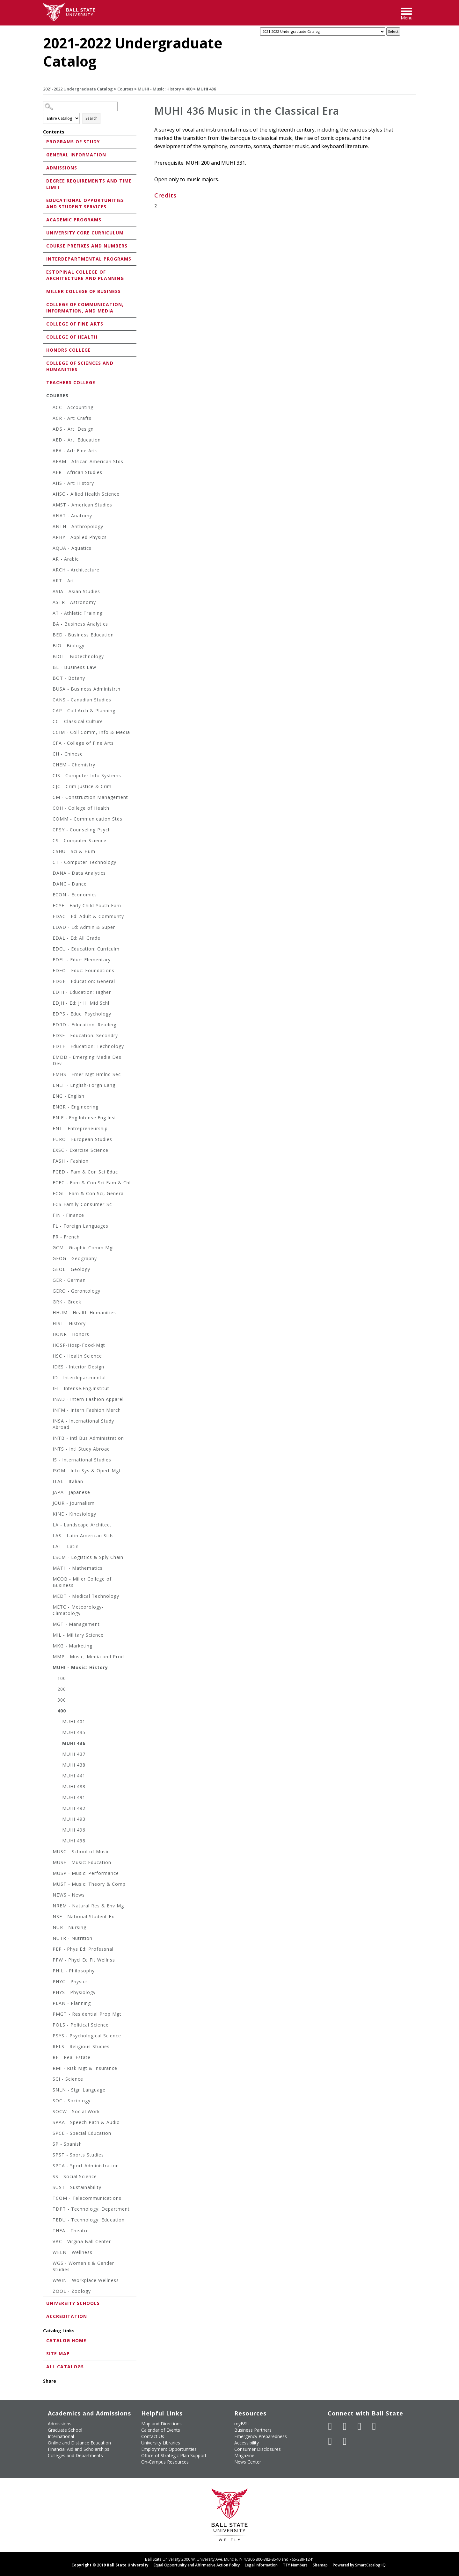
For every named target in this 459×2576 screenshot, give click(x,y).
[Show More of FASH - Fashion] (49, 1161)
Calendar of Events (160, 2430)
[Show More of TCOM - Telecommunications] (49, 2199)
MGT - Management (76, 1624)
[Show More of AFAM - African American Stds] (49, 462)
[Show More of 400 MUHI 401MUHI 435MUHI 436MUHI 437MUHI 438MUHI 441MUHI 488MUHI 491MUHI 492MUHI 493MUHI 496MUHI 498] (54, 1711)
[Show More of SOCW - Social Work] (49, 2112)
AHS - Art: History (73, 483)
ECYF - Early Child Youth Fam (87, 905)
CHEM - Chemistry (74, 765)
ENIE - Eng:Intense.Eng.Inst (84, 1118)
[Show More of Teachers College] (44, 382)
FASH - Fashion (71, 1161)
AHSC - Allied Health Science (86, 494)
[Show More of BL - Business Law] (49, 668)
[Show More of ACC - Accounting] (49, 408)
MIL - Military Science (78, 1635)
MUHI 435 (73, 1732)
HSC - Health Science (77, 1356)
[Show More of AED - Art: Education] (49, 440)
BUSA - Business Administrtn (86, 689)
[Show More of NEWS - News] (49, 1895)
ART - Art (63, 581)
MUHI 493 (73, 1819)
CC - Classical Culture (78, 721)
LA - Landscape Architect (82, 1525)
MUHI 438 (73, 1765)
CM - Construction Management (90, 797)
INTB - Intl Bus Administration (88, 1438)
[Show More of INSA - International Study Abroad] (49, 1421)
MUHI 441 (73, 1776)
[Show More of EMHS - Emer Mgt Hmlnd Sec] (49, 1075)
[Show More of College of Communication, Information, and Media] (44, 304)
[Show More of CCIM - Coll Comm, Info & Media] (49, 733)
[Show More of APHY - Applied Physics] (49, 538)
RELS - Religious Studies (81, 2046)
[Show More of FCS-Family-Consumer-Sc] (49, 1205)
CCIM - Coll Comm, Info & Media (91, 732)
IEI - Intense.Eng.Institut (81, 1388)
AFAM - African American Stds (88, 461)
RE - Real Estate (72, 2057)
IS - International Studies (82, 1460)
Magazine (244, 2455)
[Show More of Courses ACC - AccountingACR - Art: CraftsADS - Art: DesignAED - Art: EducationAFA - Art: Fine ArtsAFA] (44, 395)
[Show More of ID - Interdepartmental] (49, 1378)
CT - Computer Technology (84, 862)
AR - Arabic (66, 559)
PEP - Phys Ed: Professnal (83, 1949)
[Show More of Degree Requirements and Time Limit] (44, 180)
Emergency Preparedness (260, 2436)
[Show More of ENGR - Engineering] (49, 1107)
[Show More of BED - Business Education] (49, 635)
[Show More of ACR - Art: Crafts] (49, 419)
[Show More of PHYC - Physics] (49, 1982)
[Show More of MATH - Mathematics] (49, 1569)
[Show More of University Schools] (44, 2302)
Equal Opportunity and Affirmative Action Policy (197, 2565)
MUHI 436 (73, 1743)
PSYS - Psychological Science (87, 2036)
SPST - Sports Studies (78, 2155)
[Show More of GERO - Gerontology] (49, 1291)
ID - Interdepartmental (79, 1377)
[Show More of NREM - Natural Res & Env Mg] (49, 1906)
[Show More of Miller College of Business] (44, 291)
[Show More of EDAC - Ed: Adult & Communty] (49, 917)
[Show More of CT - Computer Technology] (49, 863)
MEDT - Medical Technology (86, 1596)
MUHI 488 (73, 1786)
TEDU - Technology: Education (89, 2220)
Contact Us (152, 2436)
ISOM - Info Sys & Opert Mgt (87, 1470)
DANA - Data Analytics (79, 873)
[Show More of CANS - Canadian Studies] (49, 700)
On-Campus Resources (165, 2462)
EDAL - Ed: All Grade (76, 938)
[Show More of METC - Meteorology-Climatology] (49, 1607)
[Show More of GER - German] (49, 1281)
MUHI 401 (73, 1722)
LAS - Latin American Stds (83, 1535)
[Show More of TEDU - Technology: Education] (49, 2220)
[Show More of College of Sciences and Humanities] (44, 362)
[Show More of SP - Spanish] (49, 2144)
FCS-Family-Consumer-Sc (82, 1204)
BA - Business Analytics (80, 624)
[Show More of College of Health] (44, 336)
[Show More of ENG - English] (49, 1096)
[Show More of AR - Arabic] (49, 559)
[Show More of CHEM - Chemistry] (49, 765)
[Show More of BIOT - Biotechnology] (49, 657)
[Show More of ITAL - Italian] (49, 1482)
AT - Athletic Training (78, 613)
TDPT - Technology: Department (91, 2209)
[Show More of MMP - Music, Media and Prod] (49, 1657)
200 (61, 1689)
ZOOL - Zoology (72, 2291)
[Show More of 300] (54, 1700)
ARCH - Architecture (76, 570)
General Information (76, 155)
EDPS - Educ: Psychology (82, 1014)
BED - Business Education (83, 635)
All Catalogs (65, 2367)
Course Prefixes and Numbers (86, 246)
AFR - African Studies (77, 472)
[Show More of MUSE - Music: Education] (49, 1863)
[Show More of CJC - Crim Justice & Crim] (49, 787)
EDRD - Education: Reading (84, 1025)
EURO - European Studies (82, 1139)
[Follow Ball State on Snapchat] (344, 2441)
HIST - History (69, 1323)
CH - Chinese (68, 754)
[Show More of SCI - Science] (49, 2079)
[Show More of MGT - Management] (49, 1625)
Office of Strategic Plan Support (174, 2455)
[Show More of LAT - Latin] (49, 1547)
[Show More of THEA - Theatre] (49, 2231)
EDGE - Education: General (84, 981)
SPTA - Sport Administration (86, 2166)
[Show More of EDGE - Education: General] (49, 982)
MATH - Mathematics (78, 1568)
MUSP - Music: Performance (86, 1873)
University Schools (73, 2303)
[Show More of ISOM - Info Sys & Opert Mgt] (49, 1471)
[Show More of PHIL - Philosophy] (49, 1971)
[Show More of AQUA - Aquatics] (49, 549)
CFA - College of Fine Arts (83, 743)
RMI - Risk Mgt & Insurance (85, 2068)
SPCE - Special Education (82, 2133)
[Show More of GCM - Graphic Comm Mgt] (49, 1248)
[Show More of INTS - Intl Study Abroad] (49, 1449)
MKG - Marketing (72, 1646)
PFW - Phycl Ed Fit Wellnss (84, 1960)
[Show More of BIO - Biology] (49, 646)
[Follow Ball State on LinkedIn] (330, 2441)
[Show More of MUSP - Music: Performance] (49, 1874)
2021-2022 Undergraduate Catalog (78, 89)
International (61, 2436)
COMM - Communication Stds (87, 819)
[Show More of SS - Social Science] (49, 2177)
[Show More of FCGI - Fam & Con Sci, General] (49, 1194)
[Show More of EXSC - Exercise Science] (49, 1151)
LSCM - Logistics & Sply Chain (88, 1557)
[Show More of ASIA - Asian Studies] (49, 592)
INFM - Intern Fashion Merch (87, 1410)
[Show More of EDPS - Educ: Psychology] (49, 1014)
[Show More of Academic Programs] (44, 219)
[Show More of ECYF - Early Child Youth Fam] (49, 906)
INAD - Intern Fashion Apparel (88, 1399)
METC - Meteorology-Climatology (78, 1610)
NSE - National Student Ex (83, 1916)
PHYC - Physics (70, 1981)
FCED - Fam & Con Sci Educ (85, 1172)
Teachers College (70, 382)
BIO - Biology (68, 645)
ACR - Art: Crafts (72, 418)
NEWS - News (69, 1895)
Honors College (68, 350)
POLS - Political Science (81, 2025)
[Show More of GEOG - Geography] (49, 1259)
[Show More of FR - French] (49, 1237)
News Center (247, 2462)
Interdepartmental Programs (88, 259)
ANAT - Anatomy (72, 516)
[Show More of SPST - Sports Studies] (49, 2155)
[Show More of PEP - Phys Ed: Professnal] (49, 1949)
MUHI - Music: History (159, 89)
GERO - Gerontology (76, 1291)
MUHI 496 (73, 1830)
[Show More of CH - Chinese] (49, 754)
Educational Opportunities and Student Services (85, 203)
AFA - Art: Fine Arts (75, 451)
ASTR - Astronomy (74, 602)
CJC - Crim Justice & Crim (82, 786)
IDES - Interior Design (78, 1367)
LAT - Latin (66, 1546)
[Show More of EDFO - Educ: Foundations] (49, 971)
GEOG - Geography (75, 1258)
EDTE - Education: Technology (88, 1046)
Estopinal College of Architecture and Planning (85, 275)
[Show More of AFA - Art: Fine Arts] (49, 451)
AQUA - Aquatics (72, 548)
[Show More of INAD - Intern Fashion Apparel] (49, 1400)
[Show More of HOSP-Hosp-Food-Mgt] (49, 1346)
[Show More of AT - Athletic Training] (49, 614)
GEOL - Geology (71, 1269)
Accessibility (246, 2443)
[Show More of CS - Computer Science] (49, 841)
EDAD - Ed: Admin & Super (84, 927)
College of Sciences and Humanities (79, 366)
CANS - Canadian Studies (82, 700)
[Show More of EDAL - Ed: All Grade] (49, 938)
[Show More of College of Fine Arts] (44, 323)
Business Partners (253, 2430)
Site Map (58, 2353)
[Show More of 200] (54, 1690)
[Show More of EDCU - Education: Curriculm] (49, 949)
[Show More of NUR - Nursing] (49, 1928)
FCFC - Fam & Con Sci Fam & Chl (92, 1183)
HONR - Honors (71, 1334)
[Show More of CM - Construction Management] (49, 798)
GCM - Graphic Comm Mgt (83, 1248)
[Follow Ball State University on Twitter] (344, 2426)
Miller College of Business (83, 291)
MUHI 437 (73, 1754)
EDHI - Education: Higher (82, 992)
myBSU (242, 2424)
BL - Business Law (74, 667)
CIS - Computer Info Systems (87, 775)
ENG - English (68, 1096)
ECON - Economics (75, 895)
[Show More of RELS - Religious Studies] (49, 2047)
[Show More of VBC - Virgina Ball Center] (49, 2242)
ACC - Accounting (73, 407)
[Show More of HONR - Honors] (49, 1335)
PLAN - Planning (72, 2003)
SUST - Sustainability (77, 2187)
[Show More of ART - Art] (49, 581)
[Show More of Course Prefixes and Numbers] (44, 245)
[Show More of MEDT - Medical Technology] (49, 1597)
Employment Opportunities (169, 2449)
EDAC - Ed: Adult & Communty (88, 916)
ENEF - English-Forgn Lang (84, 1085)
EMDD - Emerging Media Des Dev (87, 1060)
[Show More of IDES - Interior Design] (49, 1367)
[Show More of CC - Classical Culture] (49, 722)
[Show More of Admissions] (44, 167)
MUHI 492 (73, 1808)
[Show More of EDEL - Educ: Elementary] (49, 960)
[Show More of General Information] (44, 154)
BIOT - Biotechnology (78, 656)
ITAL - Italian (68, 1481)
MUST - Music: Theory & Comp (89, 1884)
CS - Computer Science (79, 840)
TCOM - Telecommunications (87, 2198)
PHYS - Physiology (74, 1992)
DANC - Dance (70, 884)
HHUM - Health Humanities (84, 1313)
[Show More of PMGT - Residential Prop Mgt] (49, 2014)
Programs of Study (73, 142)
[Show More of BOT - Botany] (49, 679)
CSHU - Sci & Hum (74, 851)
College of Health (72, 337)
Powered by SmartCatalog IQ (359, 2565)
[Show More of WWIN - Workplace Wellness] (49, 2281)
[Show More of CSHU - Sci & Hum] (49, 852)
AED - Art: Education (77, 440)
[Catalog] (322, 31)
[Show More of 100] (54, 1679)
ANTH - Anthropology (78, 526)
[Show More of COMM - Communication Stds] (49, 819)
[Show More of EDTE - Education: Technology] (49, 1047)
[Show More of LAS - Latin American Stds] (49, 1536)
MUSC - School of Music (81, 1851)
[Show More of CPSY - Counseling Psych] (49, 830)
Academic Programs (73, 220)
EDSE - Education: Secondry (85, 1035)
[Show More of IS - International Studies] (49, 1460)
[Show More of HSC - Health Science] (49, 1356)
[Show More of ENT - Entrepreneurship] (49, 1129)
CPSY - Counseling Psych (82, 830)
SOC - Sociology (72, 2101)
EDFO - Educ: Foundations (83, 970)
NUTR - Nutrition (72, 1938)
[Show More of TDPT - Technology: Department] (49, 2209)
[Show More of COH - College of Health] (49, 808)
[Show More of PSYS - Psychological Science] (49, 2036)
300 (61, 1700)
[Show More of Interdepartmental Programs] (44, 258)
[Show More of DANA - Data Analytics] (49, 873)
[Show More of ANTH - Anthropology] (49, 527)
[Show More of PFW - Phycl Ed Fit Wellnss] (49, 1960)
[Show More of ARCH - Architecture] (49, 570)
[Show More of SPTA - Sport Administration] (49, 2166)
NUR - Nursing (69, 1927)
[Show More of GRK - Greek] (49, 1302)
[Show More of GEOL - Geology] (49, 1270)
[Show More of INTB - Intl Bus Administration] (49, 1439)
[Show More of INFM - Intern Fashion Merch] (49, 1411)
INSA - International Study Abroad (83, 1424)
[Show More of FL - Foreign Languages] (49, 1226)
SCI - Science (68, 2079)
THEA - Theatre (71, 2231)
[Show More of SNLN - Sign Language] (49, 2090)
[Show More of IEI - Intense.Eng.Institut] (49, 1389)
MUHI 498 (73, 1841)
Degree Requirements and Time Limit (89, 184)
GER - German (69, 1280)
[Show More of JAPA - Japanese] (49, 1493)
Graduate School (65, 2430)
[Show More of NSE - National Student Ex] (49, 1917)
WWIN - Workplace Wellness (86, 2280)
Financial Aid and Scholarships (78, 2449)
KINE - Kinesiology (74, 1514)
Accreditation (66, 2316)
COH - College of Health (81, 808)
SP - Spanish (67, 2144)
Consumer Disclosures (257, 2449)
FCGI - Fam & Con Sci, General (89, 1193)
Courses (125, 89)
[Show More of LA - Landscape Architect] (49, 1525)
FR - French (66, 1237)
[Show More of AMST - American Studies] (49, 505)
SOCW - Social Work (76, 2111)
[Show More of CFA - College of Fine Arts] (49, 744)
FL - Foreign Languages (80, 1226)
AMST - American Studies (82, 505)
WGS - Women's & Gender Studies (83, 2266)
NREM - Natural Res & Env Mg (88, 1906)
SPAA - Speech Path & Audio (86, 2122)
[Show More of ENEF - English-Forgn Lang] (49, 1086)
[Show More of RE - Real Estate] (49, 2058)
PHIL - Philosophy (74, 1971)
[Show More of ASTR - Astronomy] (49, 603)
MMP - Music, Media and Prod (88, 1657)
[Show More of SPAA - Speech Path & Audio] (49, 2123)
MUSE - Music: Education (82, 1862)
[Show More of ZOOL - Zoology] (49, 2292)
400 (189, 89)
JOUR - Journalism (74, 1503)
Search (91, 118)
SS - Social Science (75, 2176)
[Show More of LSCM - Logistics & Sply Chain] (49, 1558)
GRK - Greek (67, 1302)
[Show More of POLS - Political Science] (49, 2025)
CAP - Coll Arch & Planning (84, 710)
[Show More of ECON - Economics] (49, 895)
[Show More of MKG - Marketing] (49, 1646)
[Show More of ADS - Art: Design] (49, 429)
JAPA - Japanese (71, 1492)
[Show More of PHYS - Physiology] (49, 1993)
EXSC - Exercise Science (80, 1150)
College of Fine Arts (74, 324)
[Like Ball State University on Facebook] (330, 2426)
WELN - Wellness (72, 2252)
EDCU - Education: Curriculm (86, 949)
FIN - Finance (68, 1215)
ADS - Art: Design (73, 429)
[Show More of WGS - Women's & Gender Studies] (49, 2264)
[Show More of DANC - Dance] (49, 884)
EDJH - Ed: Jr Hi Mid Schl (81, 1003)
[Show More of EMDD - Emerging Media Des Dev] (49, 1058)
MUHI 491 (73, 1797)
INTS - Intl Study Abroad (81, 1449)
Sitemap (320, 2565)
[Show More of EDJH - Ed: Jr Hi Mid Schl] (49, 1003)
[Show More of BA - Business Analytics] (49, 624)
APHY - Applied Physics (80, 537)
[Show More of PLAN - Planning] (49, 2004)
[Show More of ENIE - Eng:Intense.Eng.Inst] (49, 1118)
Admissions (61, 168)
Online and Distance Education (79, 2443)
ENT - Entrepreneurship (80, 1128)
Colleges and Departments (75, 2455)
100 (61, 1678)
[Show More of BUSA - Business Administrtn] (49, 689)
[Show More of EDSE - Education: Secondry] (49, 1036)
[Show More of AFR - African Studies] (49, 473)
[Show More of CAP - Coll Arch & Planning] (49, 711)
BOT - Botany (69, 678)
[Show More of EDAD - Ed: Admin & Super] (49, 928)
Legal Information (261, 2565)
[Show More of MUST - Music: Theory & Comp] (49, 1885)
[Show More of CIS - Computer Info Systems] (49, 776)
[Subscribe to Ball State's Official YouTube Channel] (359, 2426)
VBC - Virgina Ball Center (82, 2241)
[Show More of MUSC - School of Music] (49, 1852)
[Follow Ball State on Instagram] (374, 2426)
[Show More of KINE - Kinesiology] (49, 1514)
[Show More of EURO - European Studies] (49, 1140)
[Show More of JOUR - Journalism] (49, 1504)
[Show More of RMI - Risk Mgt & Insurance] (49, 2069)
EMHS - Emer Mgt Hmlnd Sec (87, 1074)
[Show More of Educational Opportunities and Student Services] (44, 199)
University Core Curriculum (85, 233)
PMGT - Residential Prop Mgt (87, 2014)
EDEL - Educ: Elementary (82, 960)
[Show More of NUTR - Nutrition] (49, 1939)
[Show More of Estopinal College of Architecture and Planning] (44, 271)
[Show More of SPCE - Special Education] (49, 2134)
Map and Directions (161, 2424)
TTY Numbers (295, 2565)
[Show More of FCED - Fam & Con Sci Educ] (49, 1172)
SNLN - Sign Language (79, 2090)
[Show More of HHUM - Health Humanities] (49, 1313)
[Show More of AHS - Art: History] (49, 484)
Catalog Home (66, 2340)
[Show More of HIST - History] (49, 1324)
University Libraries (160, 2443)
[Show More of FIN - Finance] (49, 1216)
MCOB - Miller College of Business (82, 1582)
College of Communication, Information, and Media (85, 307)
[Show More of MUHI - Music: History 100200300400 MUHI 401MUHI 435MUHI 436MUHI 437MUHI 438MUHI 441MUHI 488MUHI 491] (49, 1668)
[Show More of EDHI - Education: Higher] (49, 993)
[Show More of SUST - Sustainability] (49, 2188)
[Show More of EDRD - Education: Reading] (49, 1025)
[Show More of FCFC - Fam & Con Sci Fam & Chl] (49, 1183)
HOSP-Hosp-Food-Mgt (79, 1345)
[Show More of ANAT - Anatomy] (49, 516)
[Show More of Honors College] (44, 349)
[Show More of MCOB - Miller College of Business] (49, 1579)
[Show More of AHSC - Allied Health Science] (49, 494)
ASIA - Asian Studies (76, 591)
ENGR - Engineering (75, 1107)
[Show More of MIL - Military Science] (49, 1635)
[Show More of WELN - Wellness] (49, 2253)
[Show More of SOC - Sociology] (49, 2101)
